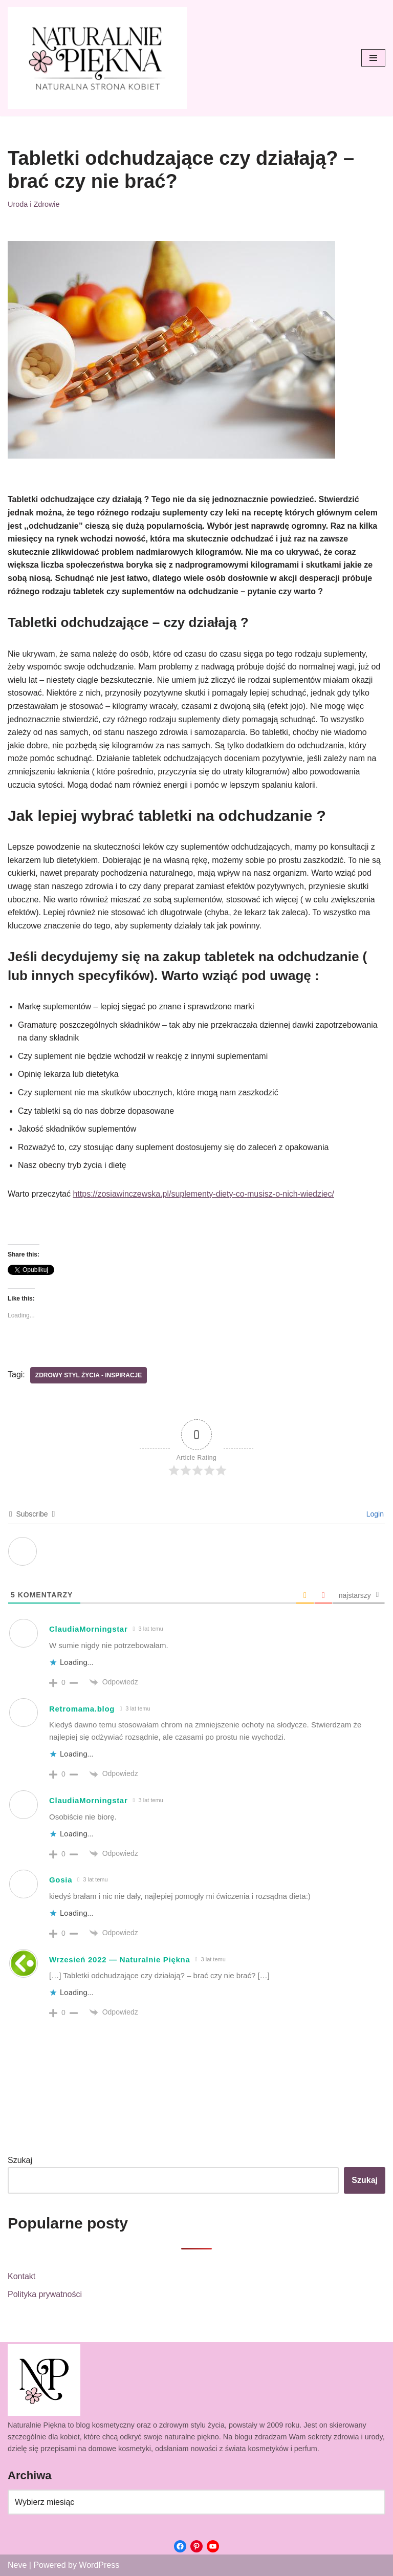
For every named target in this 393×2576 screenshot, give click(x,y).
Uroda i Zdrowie (34, 204)
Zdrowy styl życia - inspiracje (88, 1375)
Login (374, 1514)
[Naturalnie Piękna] (97, 58)
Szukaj (20, 2160)
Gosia (60, 1879)
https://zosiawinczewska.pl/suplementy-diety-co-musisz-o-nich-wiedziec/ (203, 1193)
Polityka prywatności (45, 2294)
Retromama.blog (82, 1708)
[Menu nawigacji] (373, 58)
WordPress (99, 2565)
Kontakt (21, 2276)
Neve (17, 2565)
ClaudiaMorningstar (88, 1629)
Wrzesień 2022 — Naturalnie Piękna (119, 1959)
